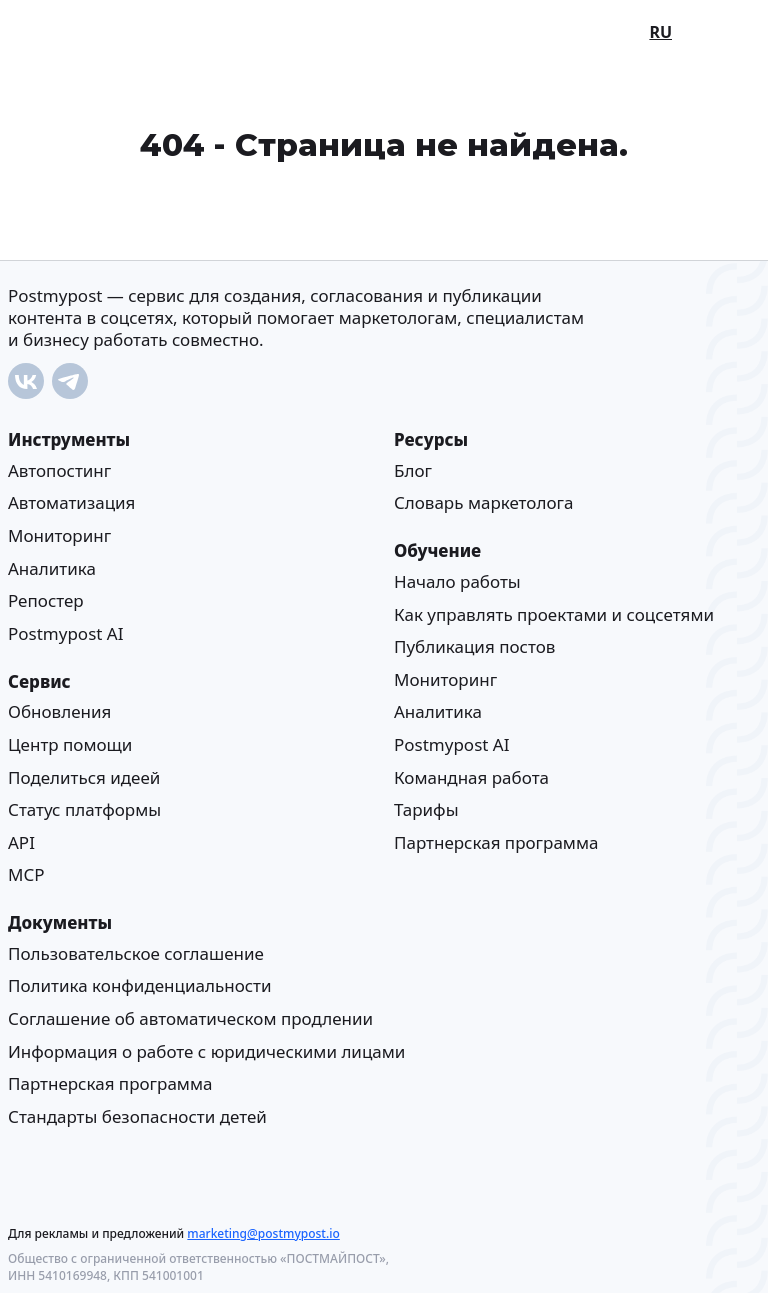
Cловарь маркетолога (483, 503)
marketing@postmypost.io (263, 1233)
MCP (26, 874)
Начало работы (457, 581)
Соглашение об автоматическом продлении (190, 1018)
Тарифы (426, 809)
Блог (413, 470)
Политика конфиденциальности (140, 986)
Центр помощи (70, 744)
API (21, 842)
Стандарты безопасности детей (137, 1116)
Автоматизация (71, 503)
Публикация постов (474, 646)
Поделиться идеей (84, 777)
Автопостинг (59, 470)
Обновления (59, 711)
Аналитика (52, 568)
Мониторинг (59, 535)
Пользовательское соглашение (136, 953)
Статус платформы (84, 809)
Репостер (46, 600)
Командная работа (471, 777)
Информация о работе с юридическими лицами (206, 1051)
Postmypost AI (65, 633)
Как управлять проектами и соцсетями (554, 614)
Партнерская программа (496, 842)
